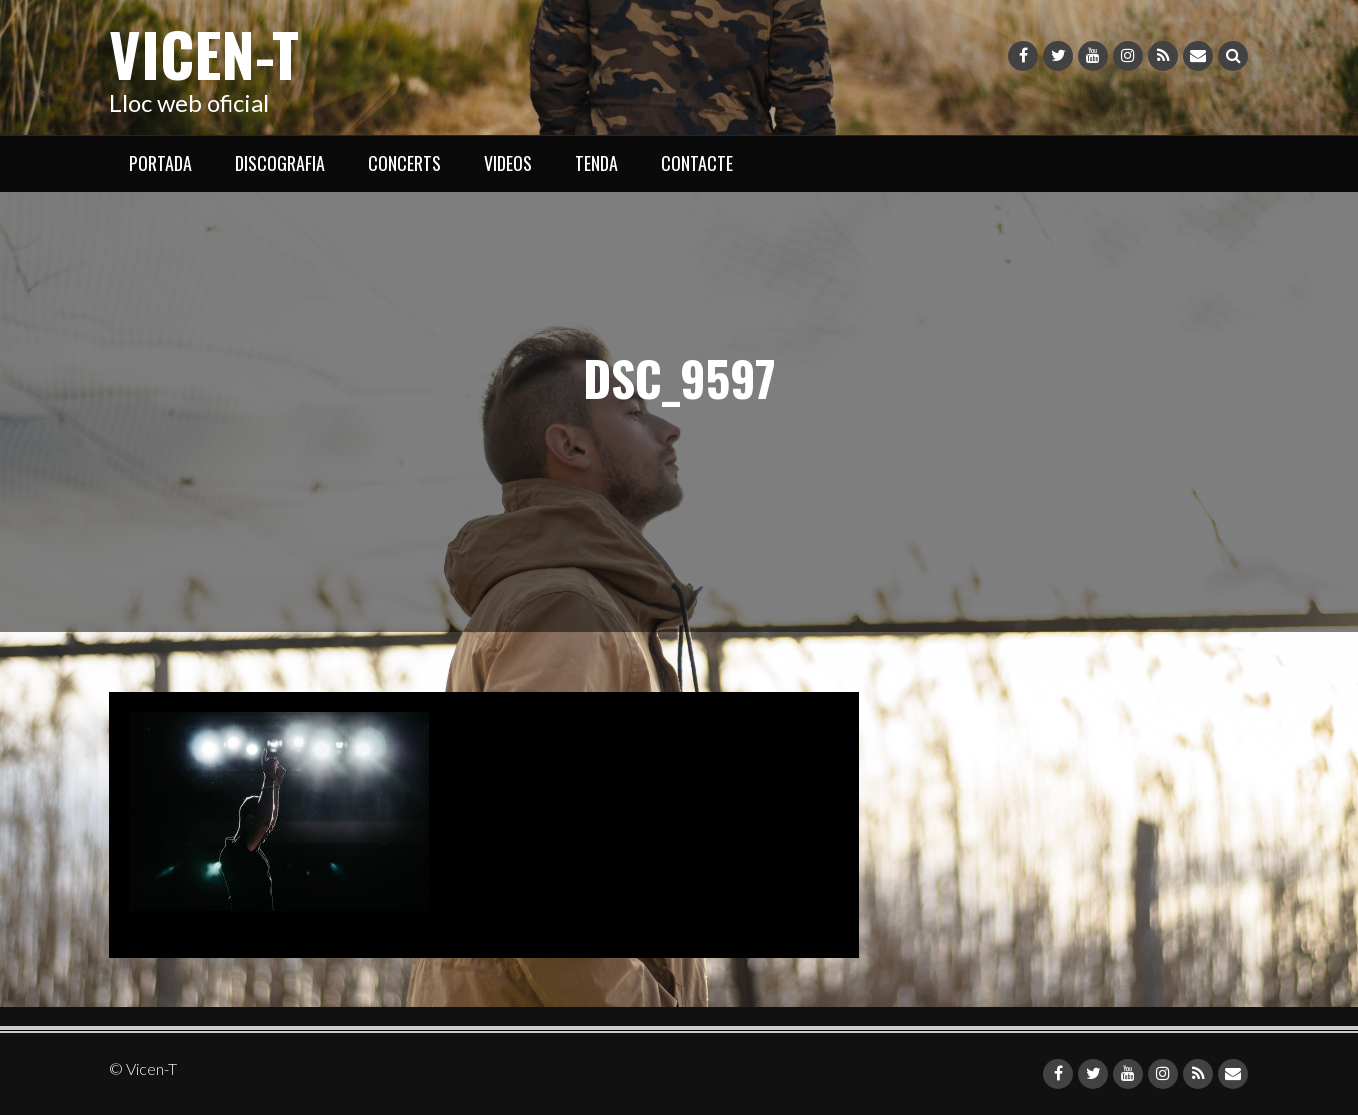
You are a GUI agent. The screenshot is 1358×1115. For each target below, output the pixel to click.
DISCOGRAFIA (280, 163)
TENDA (596, 163)
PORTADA (160, 163)
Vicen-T (204, 52)
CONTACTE (697, 163)
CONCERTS (404, 163)
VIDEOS (508, 163)
